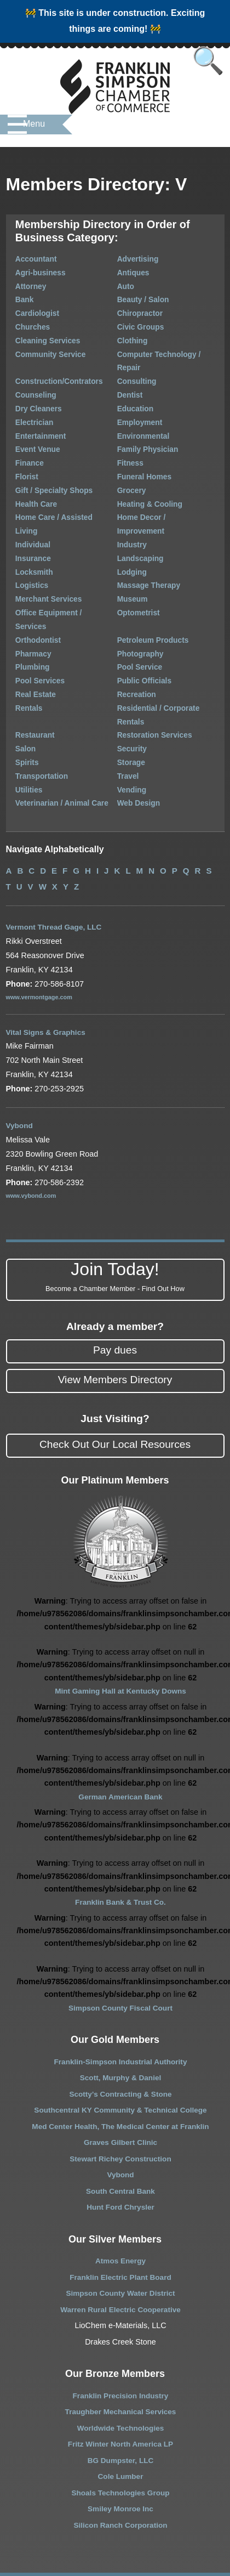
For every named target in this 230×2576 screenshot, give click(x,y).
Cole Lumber (120, 2404)
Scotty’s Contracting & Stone (120, 2021)
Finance (19, 435)
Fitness (129, 435)
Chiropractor (138, 307)
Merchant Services (37, 550)
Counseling (25, 371)
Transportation (31, 703)
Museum (131, 550)
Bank (15, 294)
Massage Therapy (147, 537)
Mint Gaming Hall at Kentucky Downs (120, 1619)
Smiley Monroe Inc (120, 2436)
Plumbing (22, 601)
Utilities (19, 716)
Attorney (20, 282)
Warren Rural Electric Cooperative (121, 2237)
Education (134, 384)
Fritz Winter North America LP (120, 2372)
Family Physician (146, 422)
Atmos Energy (120, 2188)
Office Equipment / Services (53, 563)
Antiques (132, 269)
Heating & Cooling (148, 473)
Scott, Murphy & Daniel (120, 2005)
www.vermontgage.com (41, 924)
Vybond (20, 1053)
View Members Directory (115, 1307)
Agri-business (29, 269)
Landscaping (139, 511)
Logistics (21, 537)
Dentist (129, 371)
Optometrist (137, 563)
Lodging (131, 524)
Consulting (135, 358)
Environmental (141, 409)
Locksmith (24, 524)
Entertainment (30, 409)
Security (131, 678)
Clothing (131, 333)
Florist (17, 448)
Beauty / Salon (141, 294)
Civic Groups (139, 320)
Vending (131, 716)
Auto (125, 282)
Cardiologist (27, 307)
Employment (138, 397)
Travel (127, 703)
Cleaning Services (36, 333)
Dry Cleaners (28, 384)
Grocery (131, 460)
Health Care (25, 473)
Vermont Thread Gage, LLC (57, 855)
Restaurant (24, 665)
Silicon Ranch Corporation (120, 2452)
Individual (22, 499)
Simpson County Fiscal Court (120, 1935)
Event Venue (27, 422)
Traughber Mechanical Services (120, 2339)
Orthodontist (27, 575)
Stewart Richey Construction (121, 2086)
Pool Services (29, 614)
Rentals (19, 640)
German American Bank (120, 1724)
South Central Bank (120, 2118)
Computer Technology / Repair (168, 345)
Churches (22, 320)
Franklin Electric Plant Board (121, 2204)
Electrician (24, 397)
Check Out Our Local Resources (115, 1372)
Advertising (136, 256)
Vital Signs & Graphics (48, 959)
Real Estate (25, 626)
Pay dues (115, 1277)
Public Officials (143, 614)
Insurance (22, 511)
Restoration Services (152, 665)
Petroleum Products (151, 575)
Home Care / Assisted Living (53, 486)
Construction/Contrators (47, 358)
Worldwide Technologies (120, 2355)
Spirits (17, 691)
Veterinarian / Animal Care (50, 729)
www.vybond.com (32, 1123)
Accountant (25, 256)
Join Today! (115, 1205)
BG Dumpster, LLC (120, 2387)
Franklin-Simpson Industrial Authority (120, 1989)
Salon (15, 678)
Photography (139, 588)
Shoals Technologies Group (120, 2420)
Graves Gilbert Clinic (120, 2070)
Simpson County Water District (120, 2221)
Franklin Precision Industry (120, 2323)
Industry (131, 499)
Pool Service (138, 601)
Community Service (39, 345)
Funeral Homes (143, 448)
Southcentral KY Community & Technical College (120, 2038)
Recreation (135, 626)
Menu (34, 128)
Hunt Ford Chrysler (120, 2135)
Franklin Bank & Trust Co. (120, 1830)
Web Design (137, 729)
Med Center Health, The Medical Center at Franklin (120, 2054)
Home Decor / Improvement (163, 486)
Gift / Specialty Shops (42, 460)
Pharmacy (23, 588)
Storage (130, 691)
